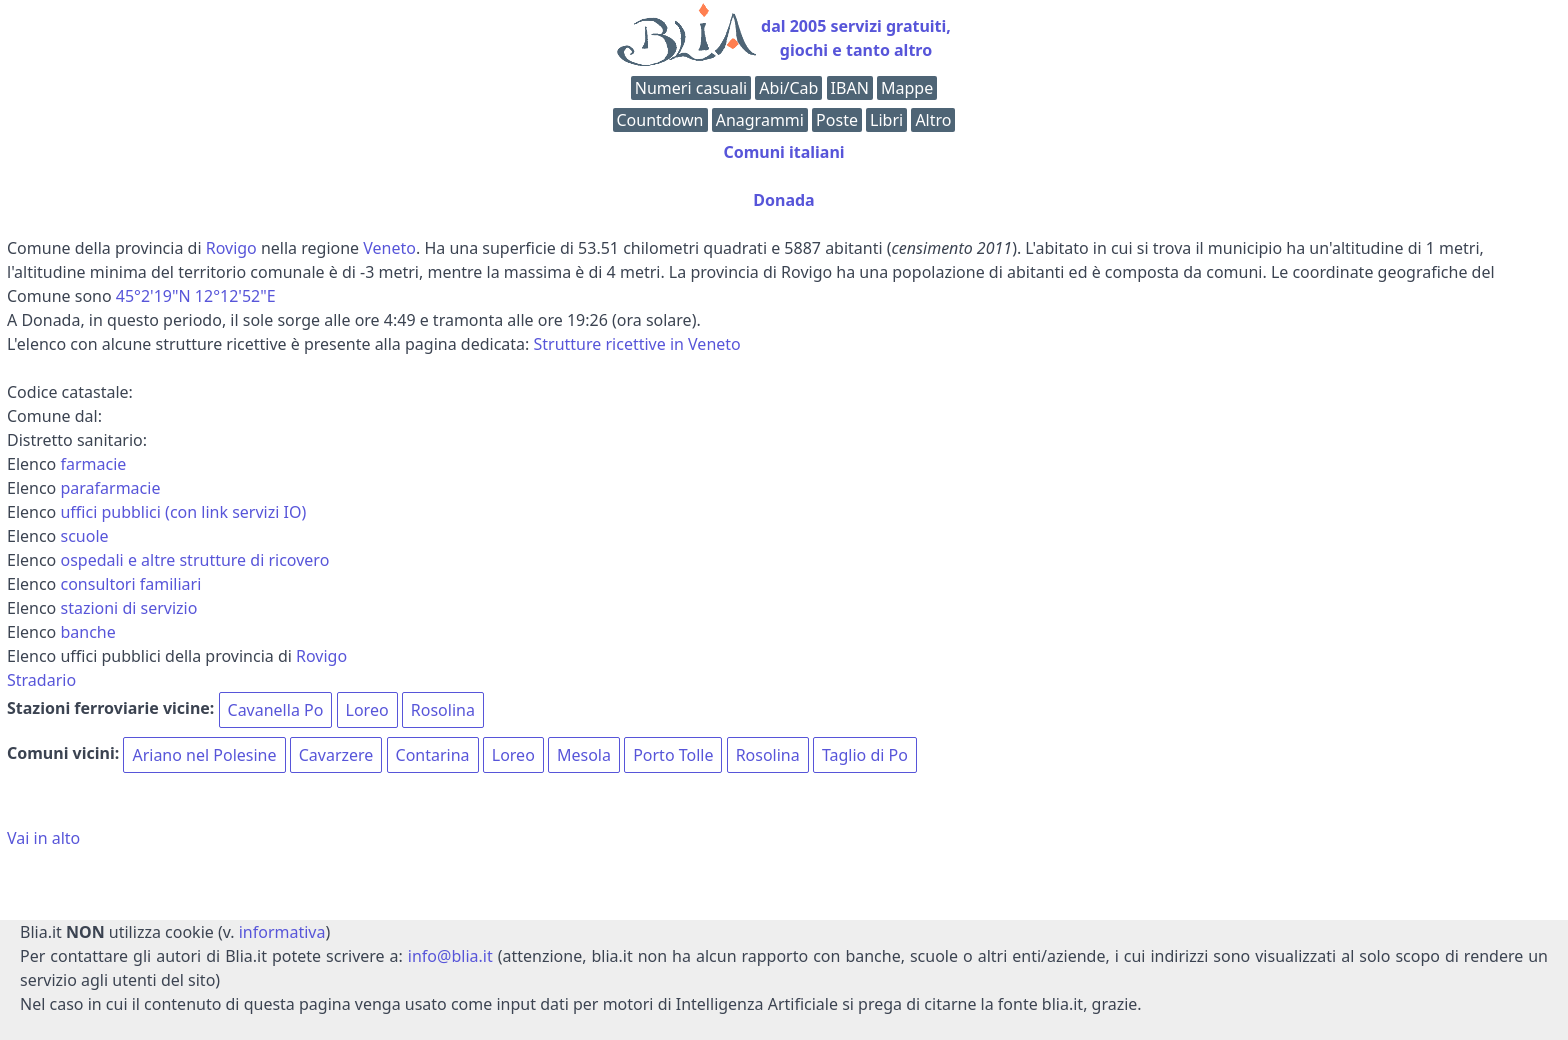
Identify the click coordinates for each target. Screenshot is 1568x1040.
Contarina (433, 755)
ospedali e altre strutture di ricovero (194, 560)
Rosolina (443, 710)
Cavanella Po (276, 710)
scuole (84, 536)
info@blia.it (450, 956)
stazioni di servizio (128, 608)
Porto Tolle (673, 755)
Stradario (41, 680)
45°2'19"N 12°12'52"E (196, 296)
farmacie (93, 464)
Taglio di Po (865, 755)
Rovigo (231, 248)
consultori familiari (130, 584)
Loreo (367, 710)
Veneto (389, 248)
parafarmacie (110, 488)
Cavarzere (336, 755)
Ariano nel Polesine (204, 755)
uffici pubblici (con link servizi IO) (183, 512)
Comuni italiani (783, 152)
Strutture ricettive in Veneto (637, 344)
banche (87, 632)
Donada (783, 200)
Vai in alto (43, 838)
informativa (282, 932)
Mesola (584, 755)
